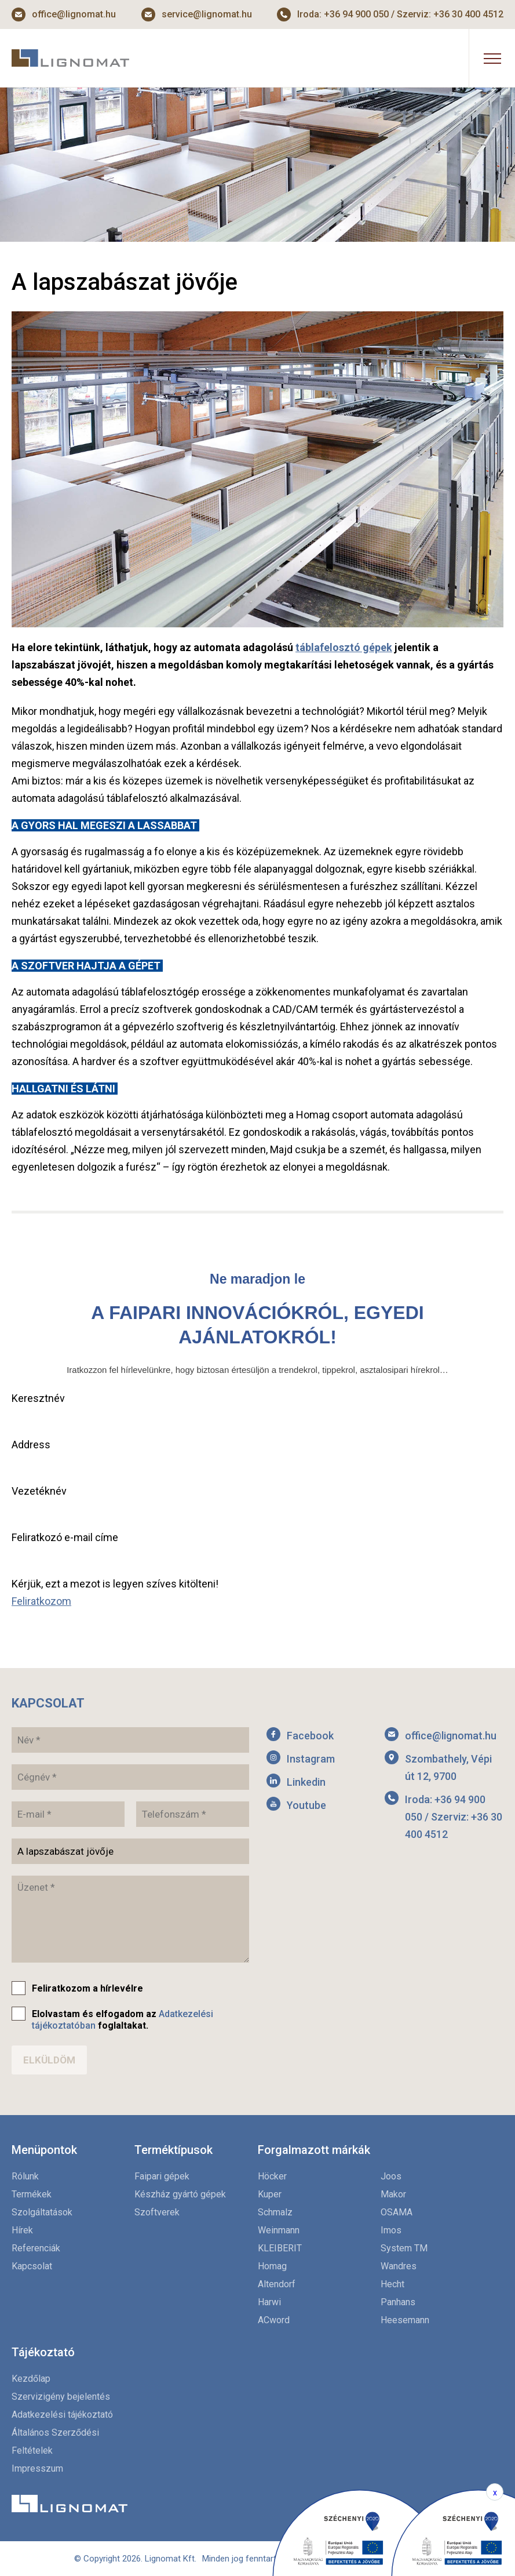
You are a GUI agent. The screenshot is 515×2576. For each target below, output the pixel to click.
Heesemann (405, 2320)
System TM (404, 2248)
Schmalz (275, 2212)
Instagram (311, 1759)
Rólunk (25, 2176)
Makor (393, 2194)
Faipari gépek (161, 2176)
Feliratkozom (41, 1601)
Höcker (272, 2176)
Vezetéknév (39, 1491)
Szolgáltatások (42, 2212)
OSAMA (396, 2212)
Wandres (399, 2266)
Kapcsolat (32, 2266)
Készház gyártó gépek (180, 2194)
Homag (272, 2266)
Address (31, 1444)
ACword (274, 2320)
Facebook (310, 1736)
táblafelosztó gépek (343, 647)
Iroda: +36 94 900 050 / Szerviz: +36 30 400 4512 (400, 14)
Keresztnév (38, 1398)
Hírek (22, 2230)
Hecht (392, 2284)
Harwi (269, 2302)
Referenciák (36, 2248)
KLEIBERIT (280, 2248)
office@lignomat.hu (74, 14)
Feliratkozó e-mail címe (65, 1537)
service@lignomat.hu (207, 14)
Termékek (32, 2194)
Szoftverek (157, 2212)
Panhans (398, 2302)
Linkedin (306, 1782)
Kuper (270, 2194)
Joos (391, 2176)
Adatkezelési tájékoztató (62, 2414)
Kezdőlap (31, 2378)
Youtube (306, 1805)
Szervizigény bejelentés (61, 2396)
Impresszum (37, 2468)
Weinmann (278, 2230)
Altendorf (276, 2284)
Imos (391, 2230)
